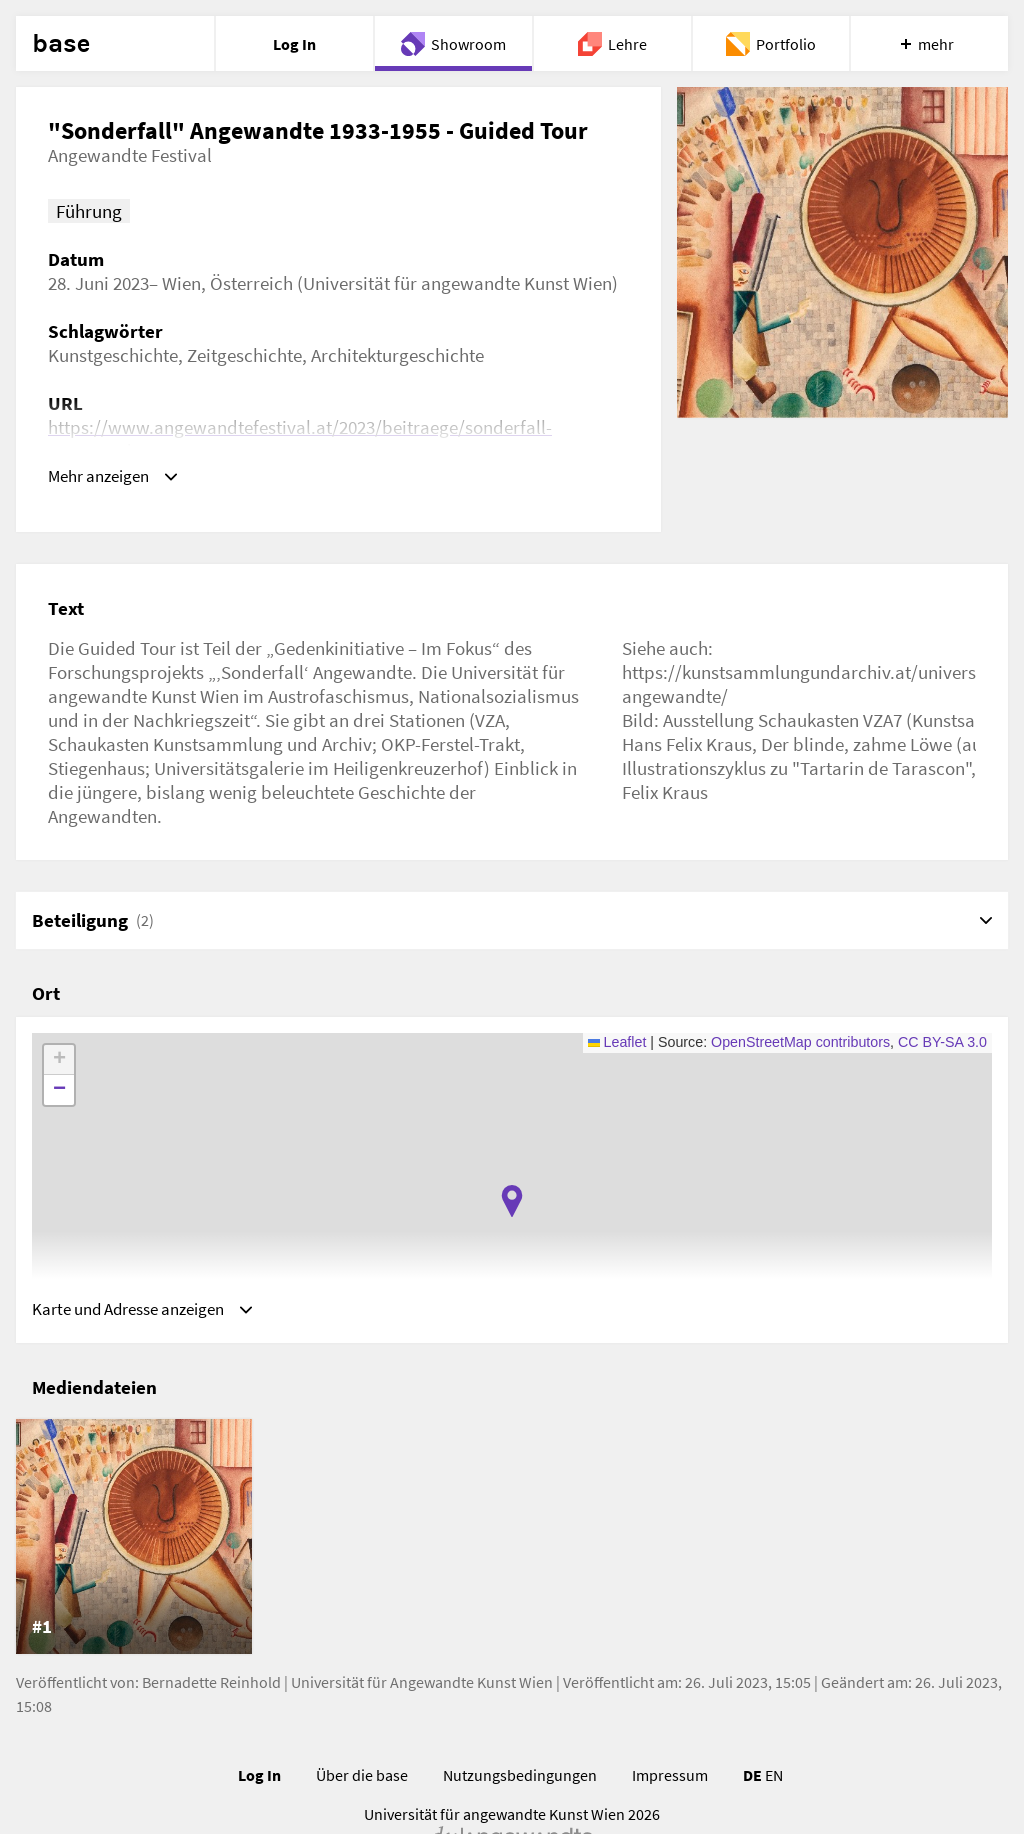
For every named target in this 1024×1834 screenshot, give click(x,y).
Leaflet (617, 1042)
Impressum (670, 1781)
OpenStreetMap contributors (800, 1042)
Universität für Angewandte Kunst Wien (422, 1688)
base (61, 44)
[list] (512, 1542)
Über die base (362, 1781)
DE (752, 1781)
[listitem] (134, 1542)
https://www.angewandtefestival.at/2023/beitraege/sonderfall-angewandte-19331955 (300, 439)
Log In (259, 1781)
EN (774, 1781)
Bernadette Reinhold (211, 1688)
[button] (512, 1201)
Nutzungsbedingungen (520, 1781)
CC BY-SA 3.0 (942, 1042)
